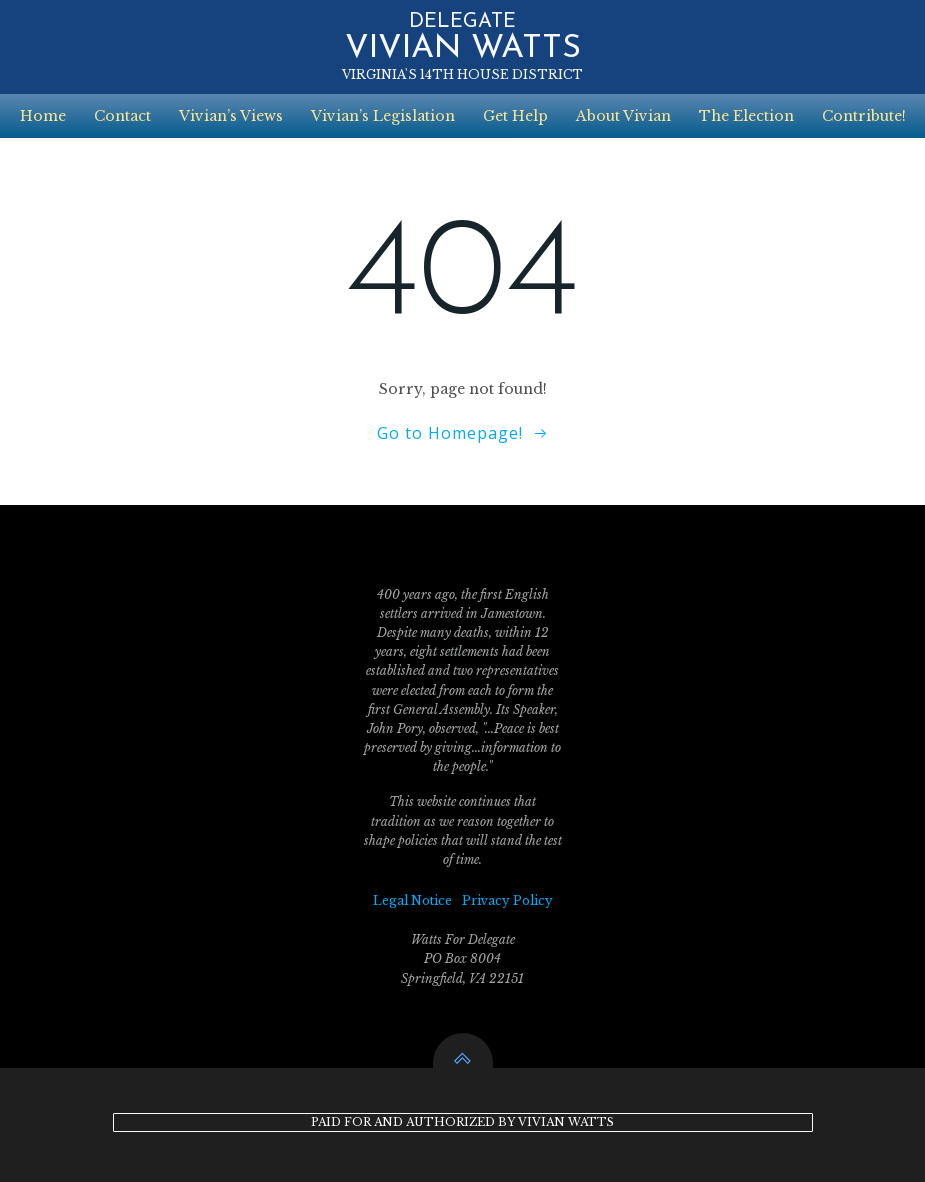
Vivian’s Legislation (383, 116)
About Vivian (623, 116)
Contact (122, 116)
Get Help (515, 116)
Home (43, 116)
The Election (746, 116)
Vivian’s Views (231, 116)
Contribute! (864, 116)
